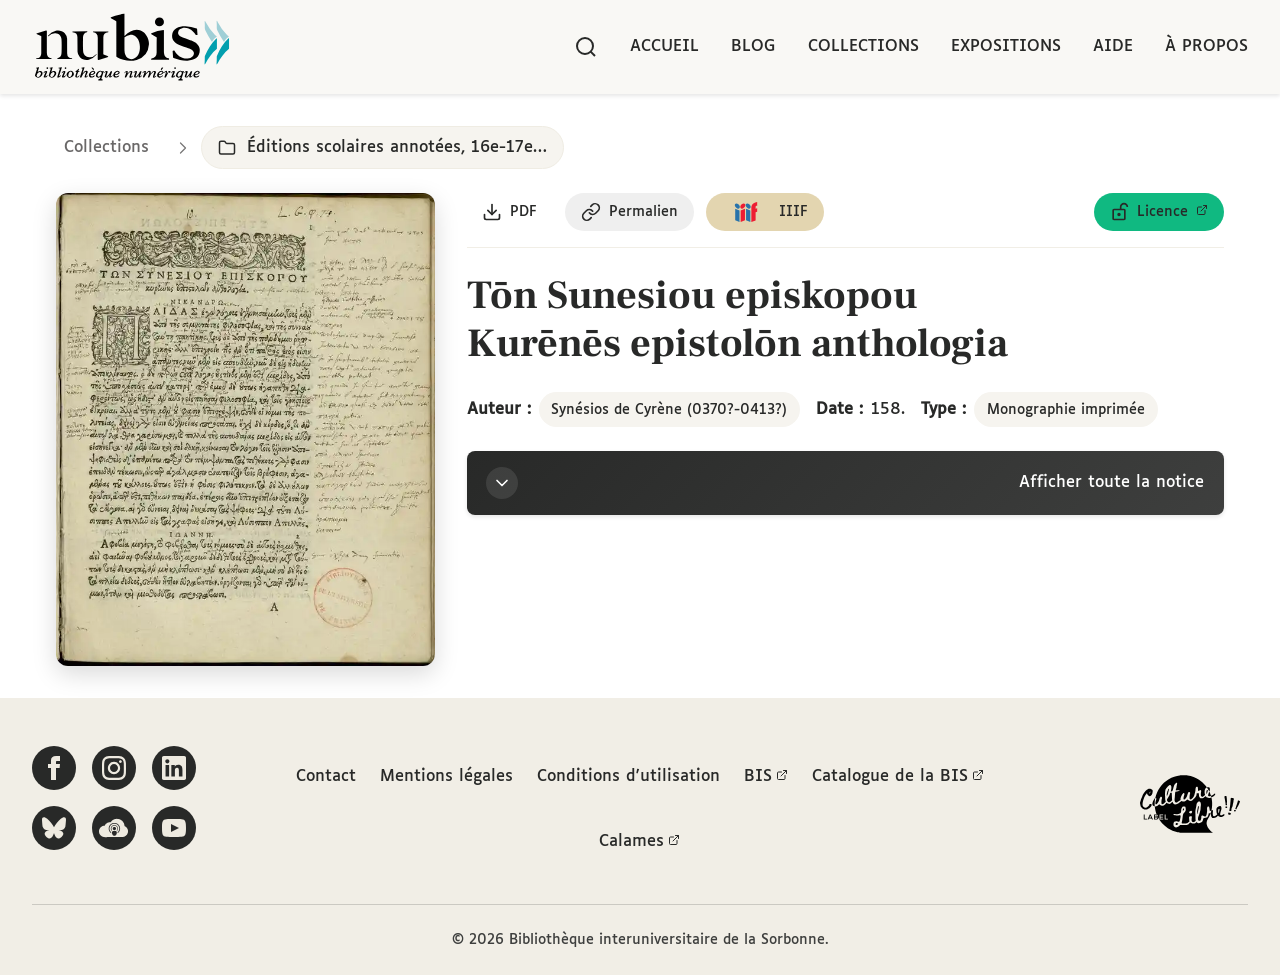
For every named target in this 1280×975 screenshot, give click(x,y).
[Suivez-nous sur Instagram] (114, 768)
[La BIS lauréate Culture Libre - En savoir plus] (1190, 808)
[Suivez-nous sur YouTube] (174, 828)
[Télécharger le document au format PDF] (510, 213)
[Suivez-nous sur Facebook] (54, 768)
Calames (639, 842)
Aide (1113, 46)
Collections (863, 46)
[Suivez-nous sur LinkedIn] (174, 768)
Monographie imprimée (1066, 410)
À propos (1206, 46)
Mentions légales (446, 775)
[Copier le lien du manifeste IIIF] (766, 213)
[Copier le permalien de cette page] (630, 213)
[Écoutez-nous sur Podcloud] (114, 828)
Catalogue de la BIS (898, 776)
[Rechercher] (586, 47)
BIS (766, 776)
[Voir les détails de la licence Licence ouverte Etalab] (1158, 213)
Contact (326, 775)
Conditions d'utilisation (628, 775)
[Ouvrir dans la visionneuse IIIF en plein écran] (245, 430)
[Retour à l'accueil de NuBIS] (132, 47)
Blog (753, 46)
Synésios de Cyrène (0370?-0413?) (669, 410)
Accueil (664, 46)
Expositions (1006, 46)
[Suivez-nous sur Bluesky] (54, 828)
